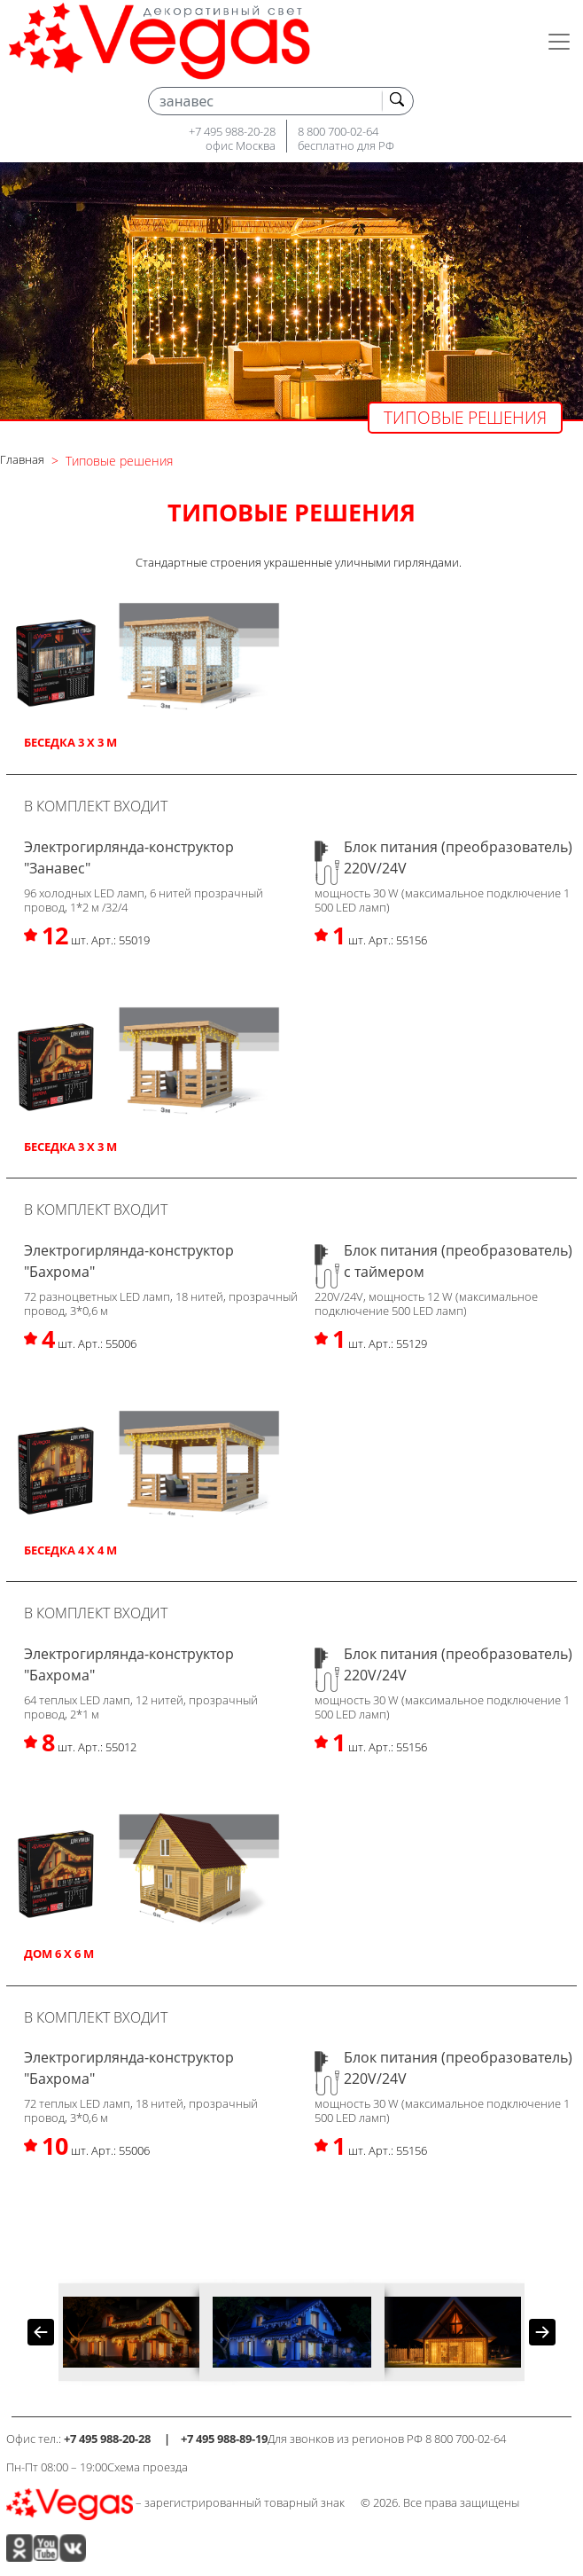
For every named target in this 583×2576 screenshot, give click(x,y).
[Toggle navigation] (559, 42)
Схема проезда (147, 2467)
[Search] (281, 101)
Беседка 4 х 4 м (70, 1550)
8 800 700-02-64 (338, 131)
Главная (22, 459)
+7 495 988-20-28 (232, 131)
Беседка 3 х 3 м (70, 742)
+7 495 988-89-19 (224, 2439)
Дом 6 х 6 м (59, 1953)
